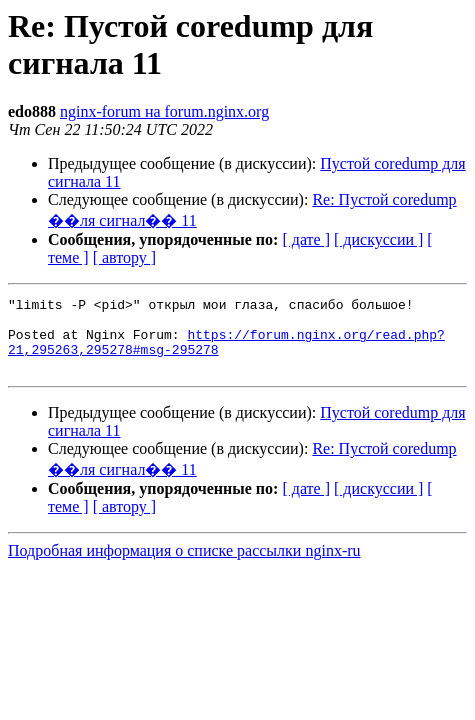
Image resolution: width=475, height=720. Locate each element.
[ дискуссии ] (378, 239)
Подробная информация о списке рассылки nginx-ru (184, 565)
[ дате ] (306, 239)
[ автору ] (124, 257)
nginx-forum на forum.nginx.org (164, 111)
